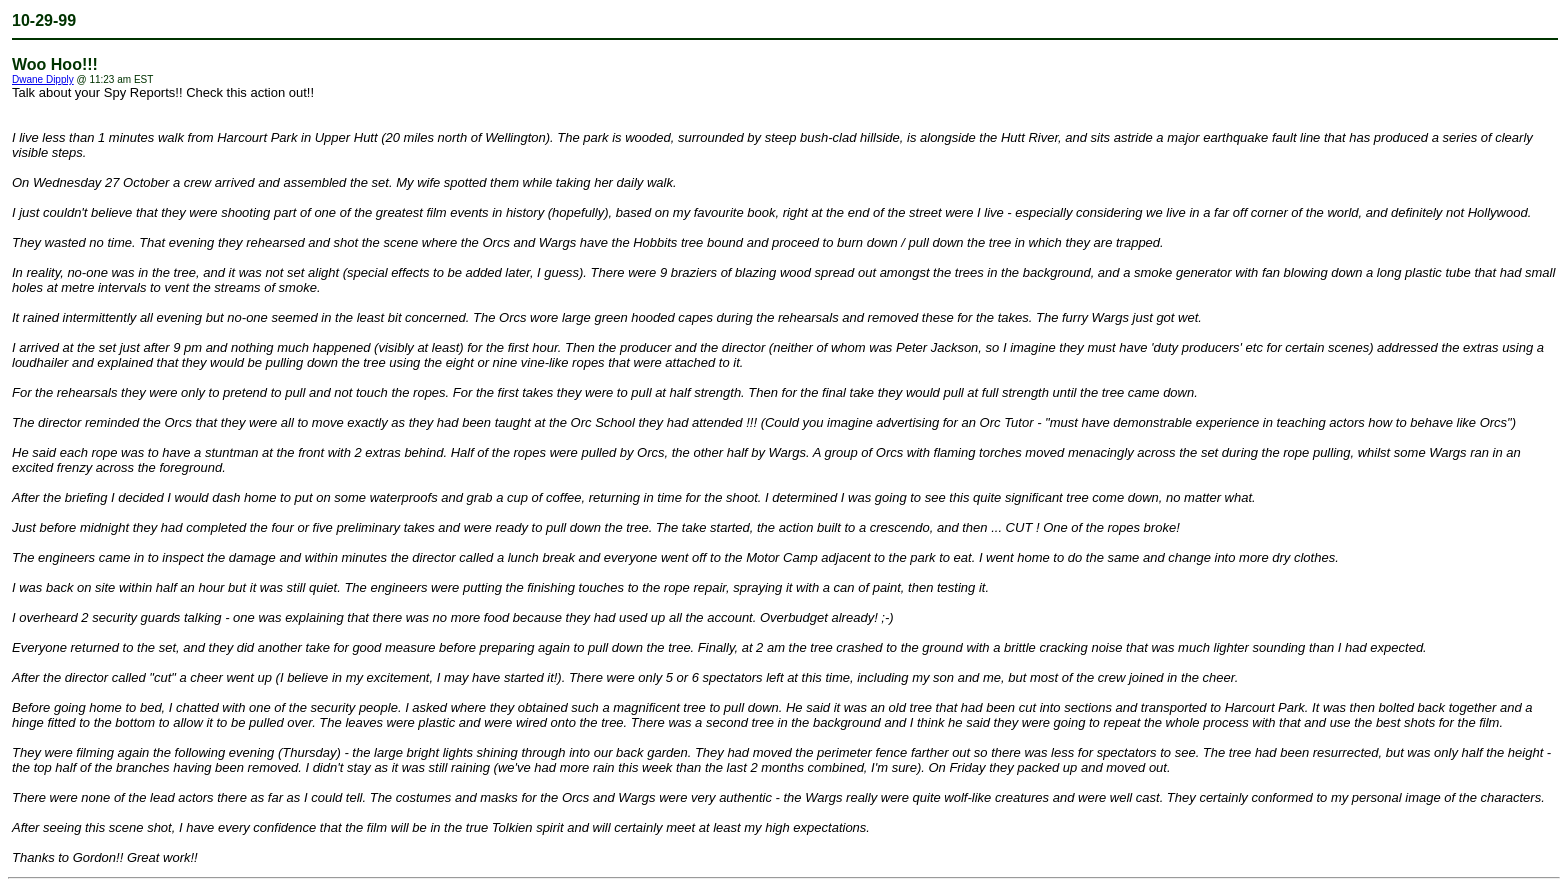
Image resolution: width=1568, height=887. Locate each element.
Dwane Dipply (43, 79)
